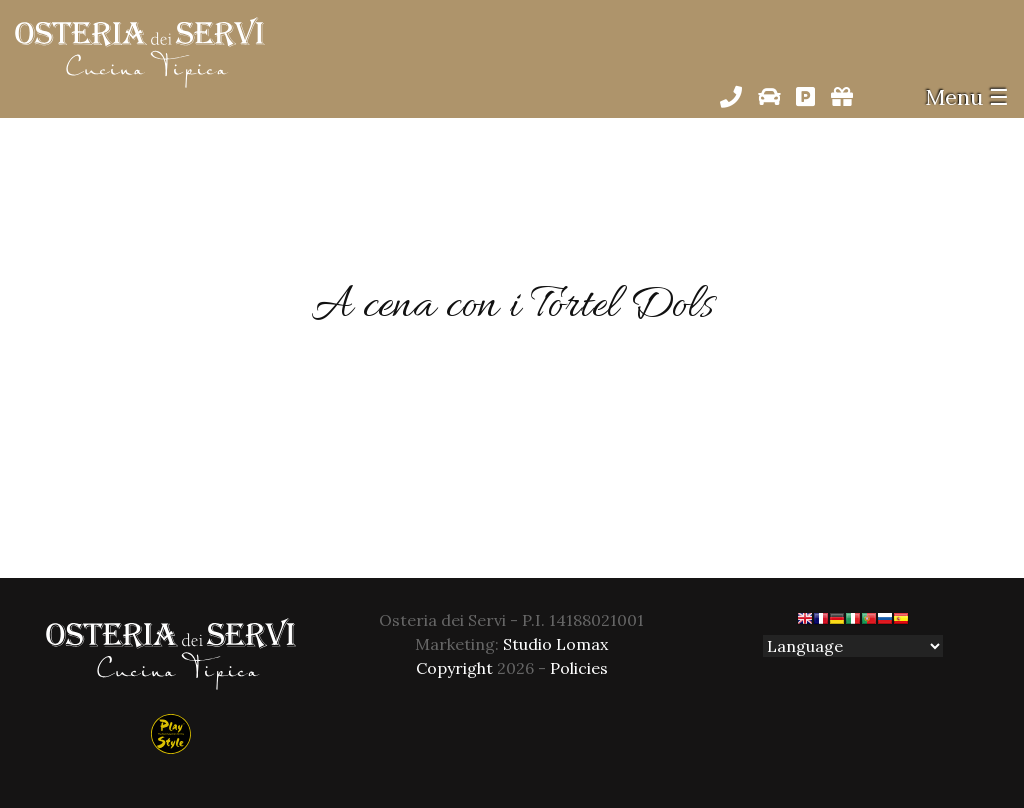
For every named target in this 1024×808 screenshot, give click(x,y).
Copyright (454, 668)
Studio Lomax (555, 644)
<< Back (512, 480)
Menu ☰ (967, 97)
